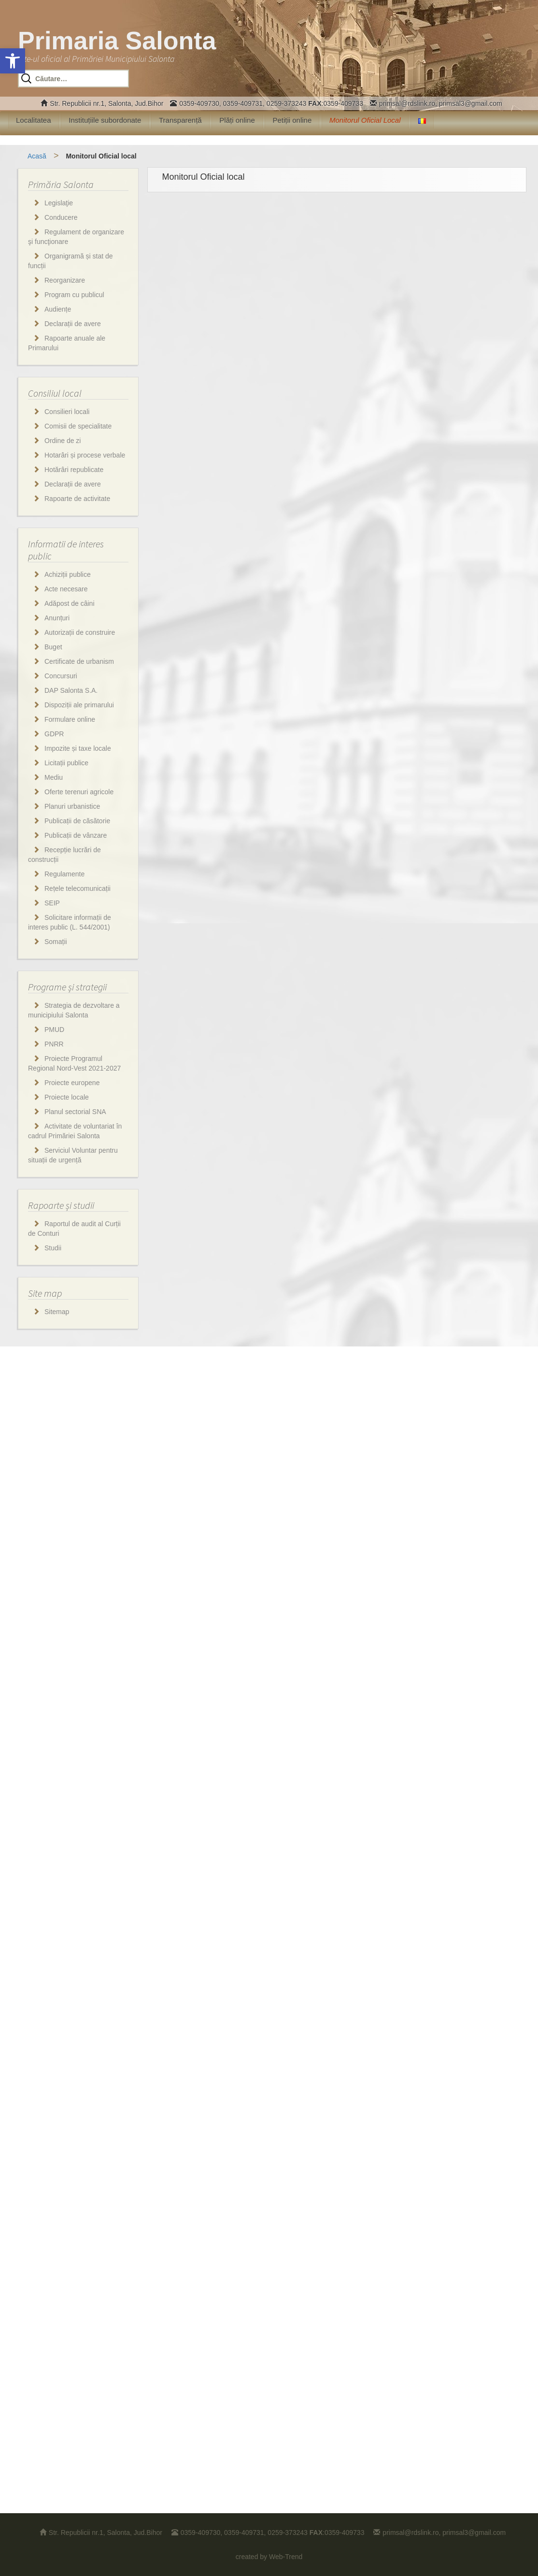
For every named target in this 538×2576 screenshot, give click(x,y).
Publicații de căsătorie (77, 821)
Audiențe (57, 309)
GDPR (54, 734)
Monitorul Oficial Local (365, 120)
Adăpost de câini (69, 603)
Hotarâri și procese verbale (84, 455)
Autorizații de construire (79, 632)
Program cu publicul (74, 295)
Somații (55, 941)
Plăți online (237, 120)
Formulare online (69, 719)
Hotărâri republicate (73, 469)
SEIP (52, 903)
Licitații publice (66, 763)
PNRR (54, 1044)
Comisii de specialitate (78, 426)
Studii (52, 1248)
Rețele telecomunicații (77, 888)
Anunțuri (57, 618)
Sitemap (56, 1312)
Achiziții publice (67, 574)
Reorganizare (64, 280)
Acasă (37, 156)
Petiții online (291, 120)
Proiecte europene (71, 1083)
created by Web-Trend (269, 2557)
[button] (12, 60)
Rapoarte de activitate (77, 498)
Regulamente (64, 874)
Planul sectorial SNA (75, 1112)
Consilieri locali (66, 411)
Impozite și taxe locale (77, 748)
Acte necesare (66, 589)
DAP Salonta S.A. (71, 690)
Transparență (180, 120)
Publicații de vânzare (75, 835)
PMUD (54, 1029)
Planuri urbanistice (72, 806)
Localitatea (33, 120)
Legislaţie (58, 203)
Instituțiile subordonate (105, 120)
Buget (53, 647)
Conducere (61, 217)
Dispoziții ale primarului (79, 705)
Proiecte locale (66, 1097)
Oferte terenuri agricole (78, 792)
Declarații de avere (72, 324)
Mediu (53, 777)
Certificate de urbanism (79, 661)
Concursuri (60, 676)
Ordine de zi (62, 440)
